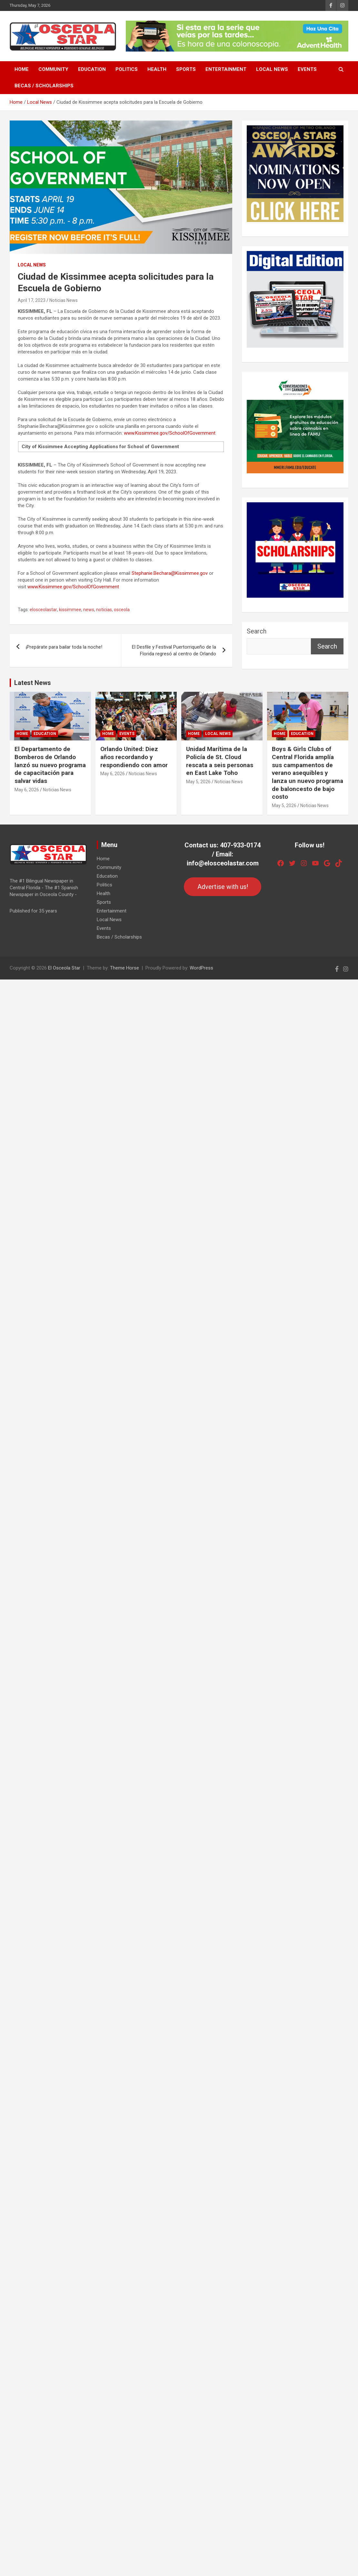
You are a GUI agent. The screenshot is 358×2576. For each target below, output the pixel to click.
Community (53, 69)
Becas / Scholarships (44, 86)
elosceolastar (43, 609)
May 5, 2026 (198, 781)
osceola (122, 609)
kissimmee (70, 609)
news (88, 609)
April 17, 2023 (31, 300)
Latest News (32, 683)
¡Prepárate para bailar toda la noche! (64, 647)
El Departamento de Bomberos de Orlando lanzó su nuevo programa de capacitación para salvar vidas (50, 765)
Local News (272, 69)
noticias (104, 609)
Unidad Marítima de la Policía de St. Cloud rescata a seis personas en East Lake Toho (219, 761)
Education (92, 69)
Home (22, 69)
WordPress (201, 968)
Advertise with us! (222, 887)
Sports (186, 69)
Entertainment (225, 69)
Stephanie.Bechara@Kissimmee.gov (170, 573)
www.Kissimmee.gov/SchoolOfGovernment (169, 433)
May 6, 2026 (27, 789)
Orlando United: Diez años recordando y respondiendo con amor (134, 756)
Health (156, 69)
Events (307, 69)
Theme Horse (124, 968)
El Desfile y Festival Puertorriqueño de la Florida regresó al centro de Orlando (174, 650)
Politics (126, 69)
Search (256, 631)
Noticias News (63, 300)
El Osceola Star (64, 968)
